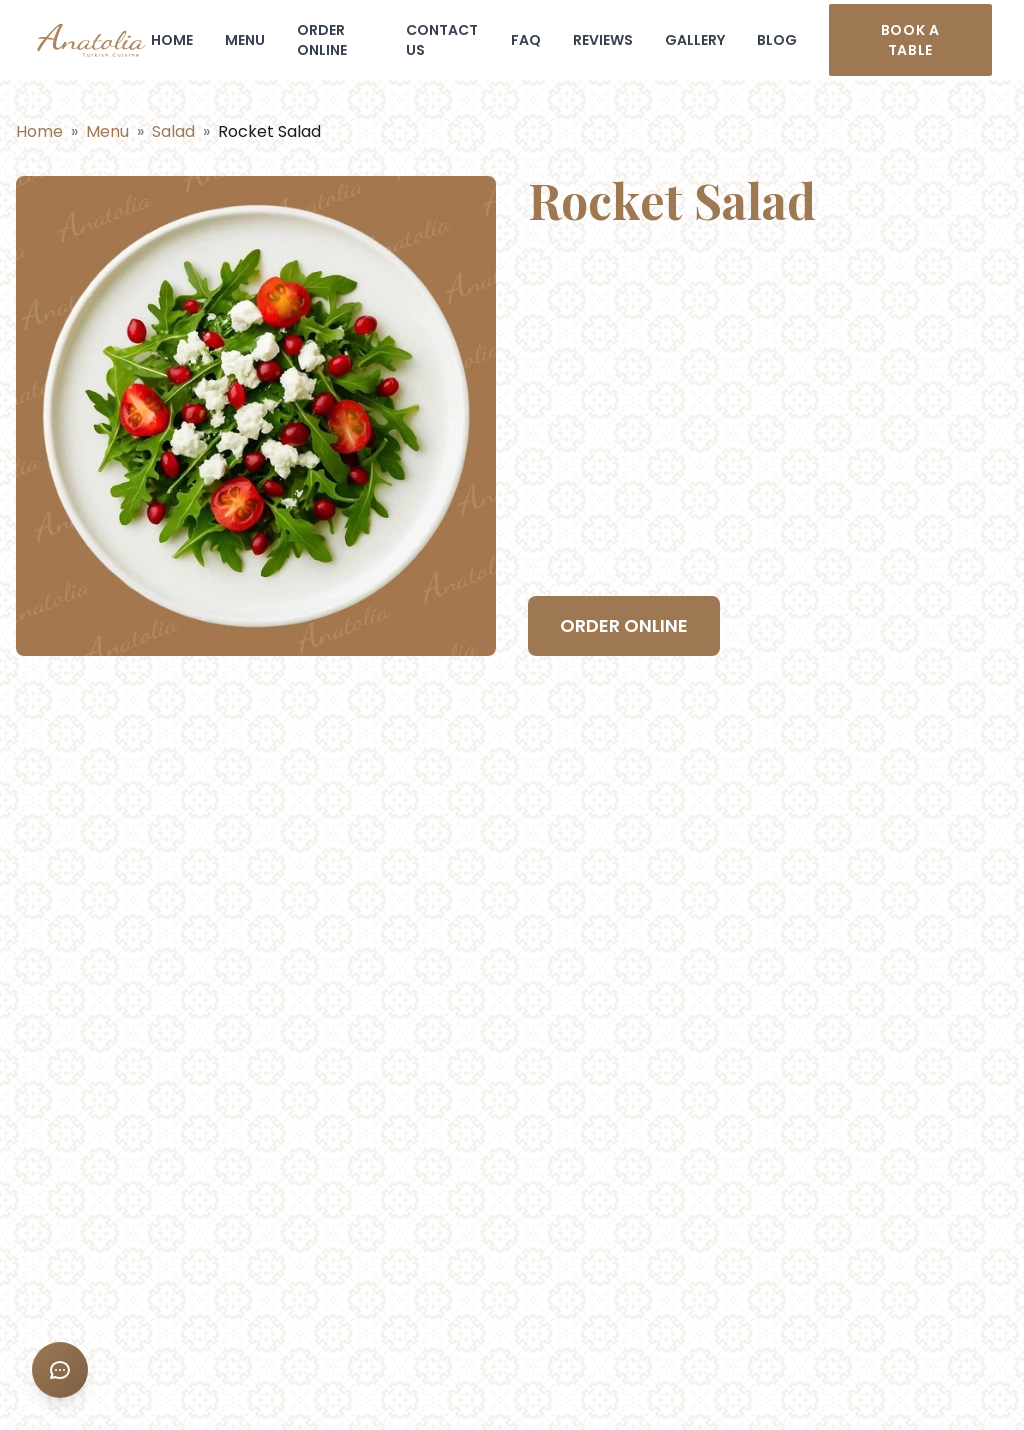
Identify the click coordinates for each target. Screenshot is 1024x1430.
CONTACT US (442, 40)
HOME (172, 40)
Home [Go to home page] (39, 131)
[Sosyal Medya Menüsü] (60, 1370)
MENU (245, 40)
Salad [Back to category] (173, 131)
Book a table (910, 40)
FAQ (526, 40)
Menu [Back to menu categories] (107, 131)
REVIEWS (603, 40)
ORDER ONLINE (322, 40)
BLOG (777, 40)
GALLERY (695, 40)
